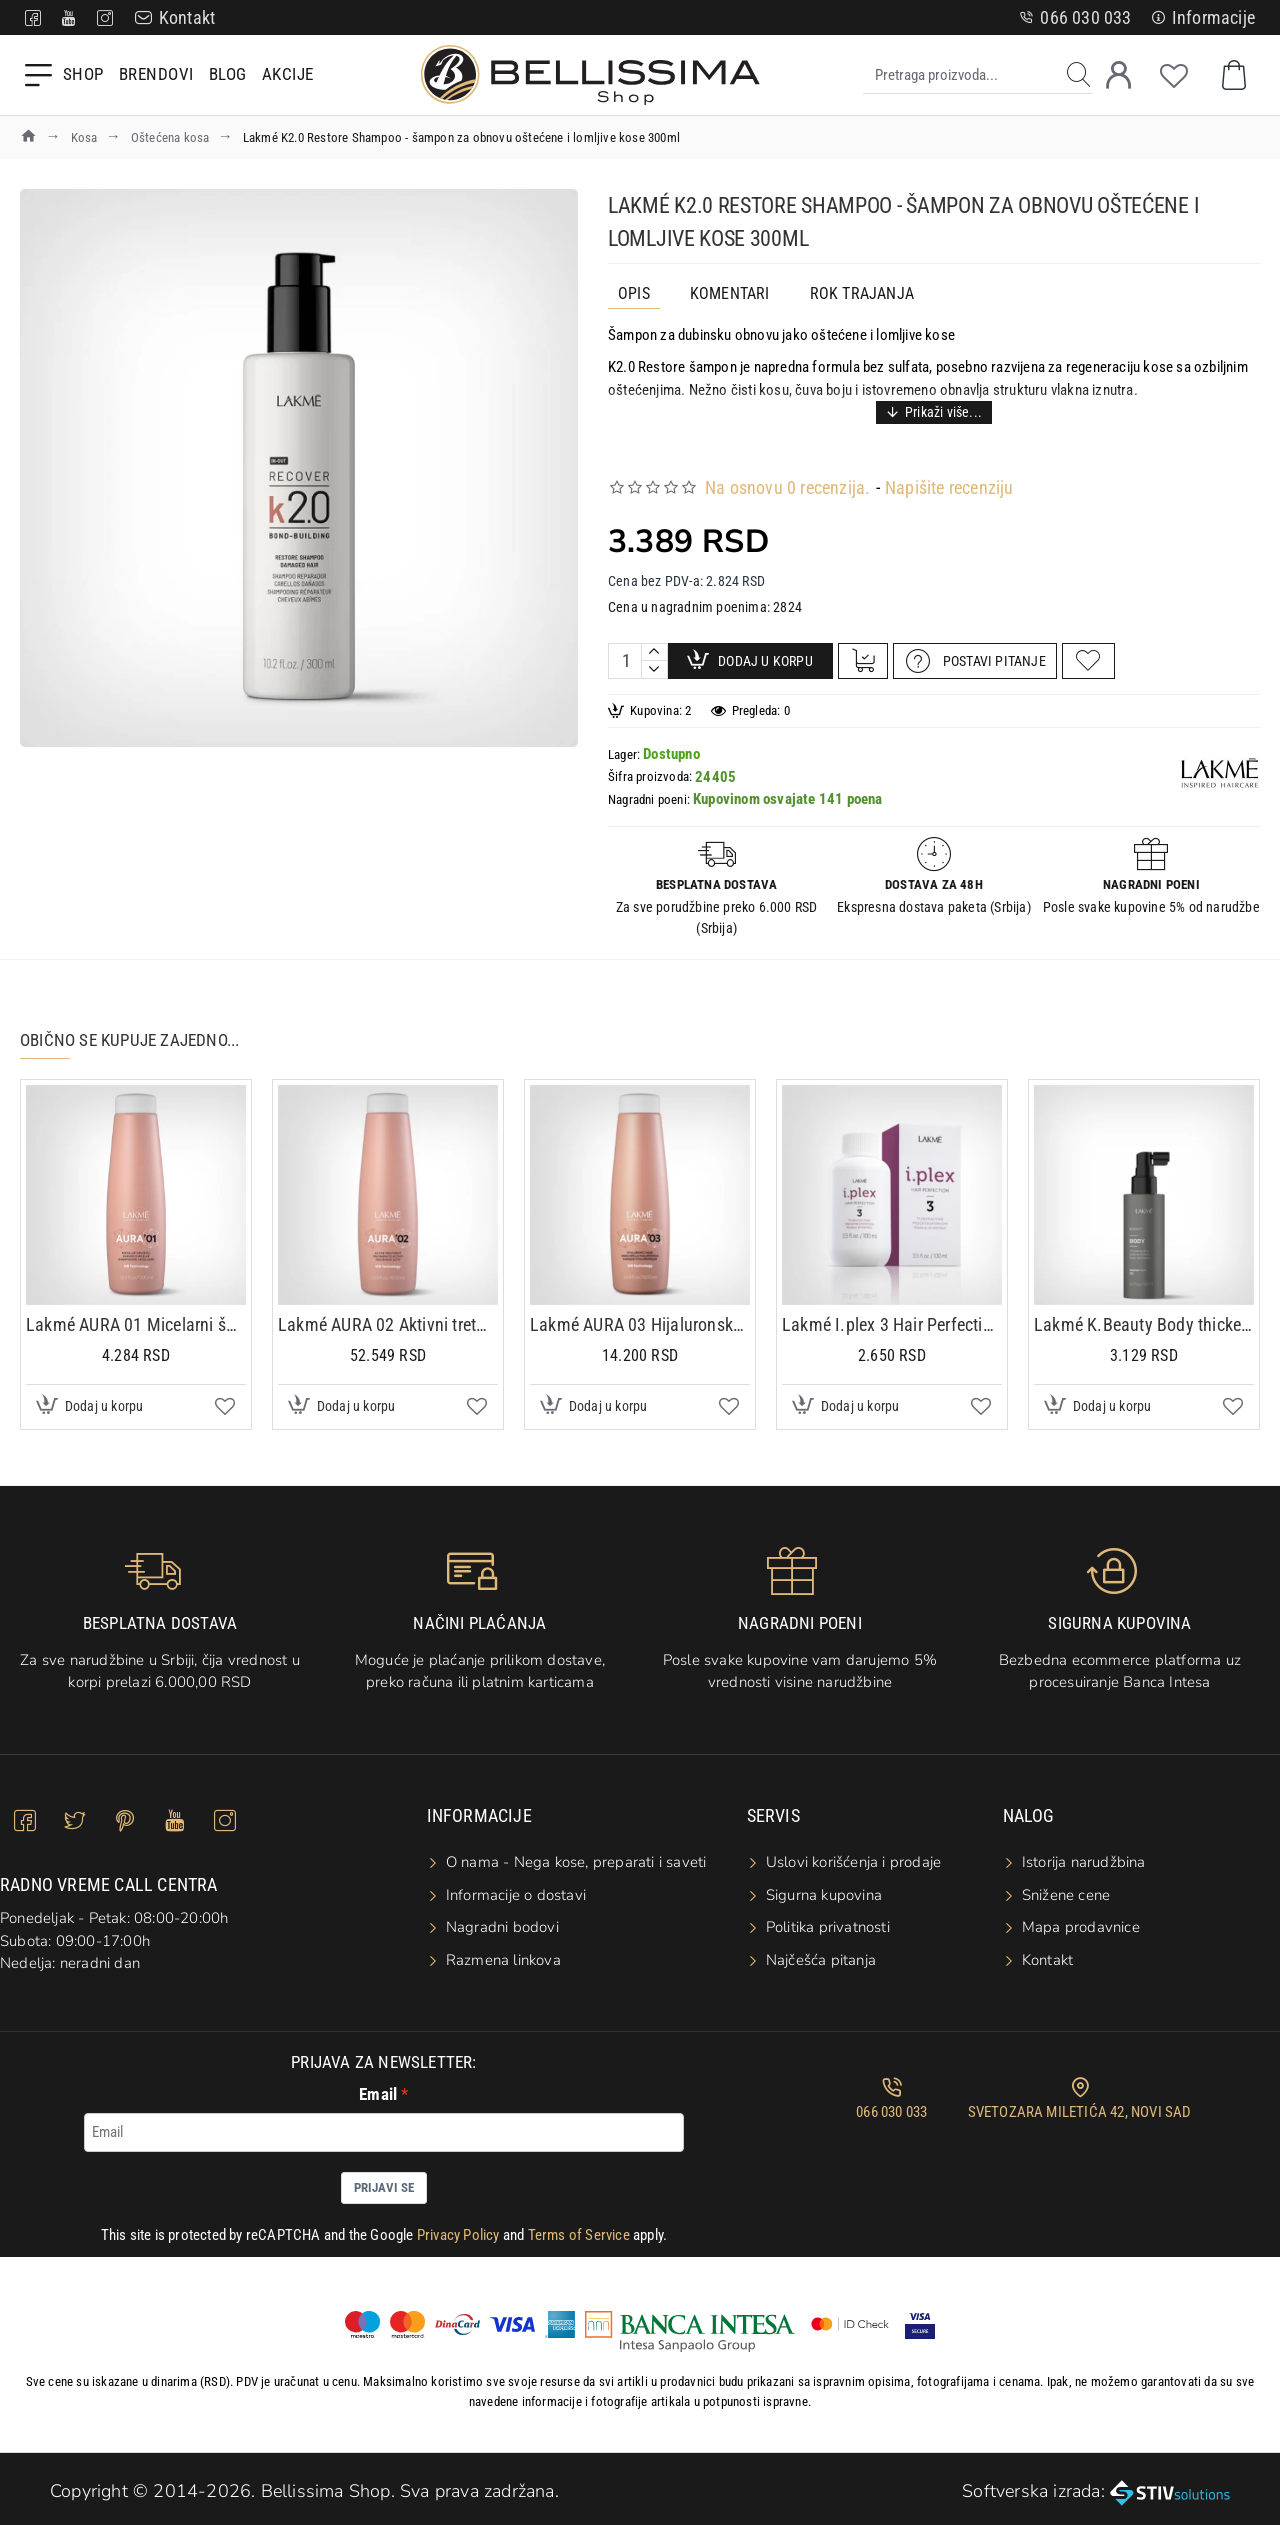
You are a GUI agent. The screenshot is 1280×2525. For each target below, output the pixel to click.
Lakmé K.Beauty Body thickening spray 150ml (1144, 1313)
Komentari (730, 293)
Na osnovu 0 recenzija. (787, 462)
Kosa (84, 137)
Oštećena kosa (170, 137)
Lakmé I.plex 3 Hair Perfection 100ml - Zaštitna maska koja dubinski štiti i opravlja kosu (892, 1313)
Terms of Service (579, 2224)
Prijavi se (384, 2176)
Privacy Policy (458, 2224)
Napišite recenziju (949, 462)
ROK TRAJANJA (862, 293)
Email (378, 2083)
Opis (634, 293)
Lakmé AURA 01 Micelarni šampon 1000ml (136, 1313)
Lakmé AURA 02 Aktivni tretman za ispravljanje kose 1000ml (388, 1313)
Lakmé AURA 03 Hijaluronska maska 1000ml (640, 1313)
